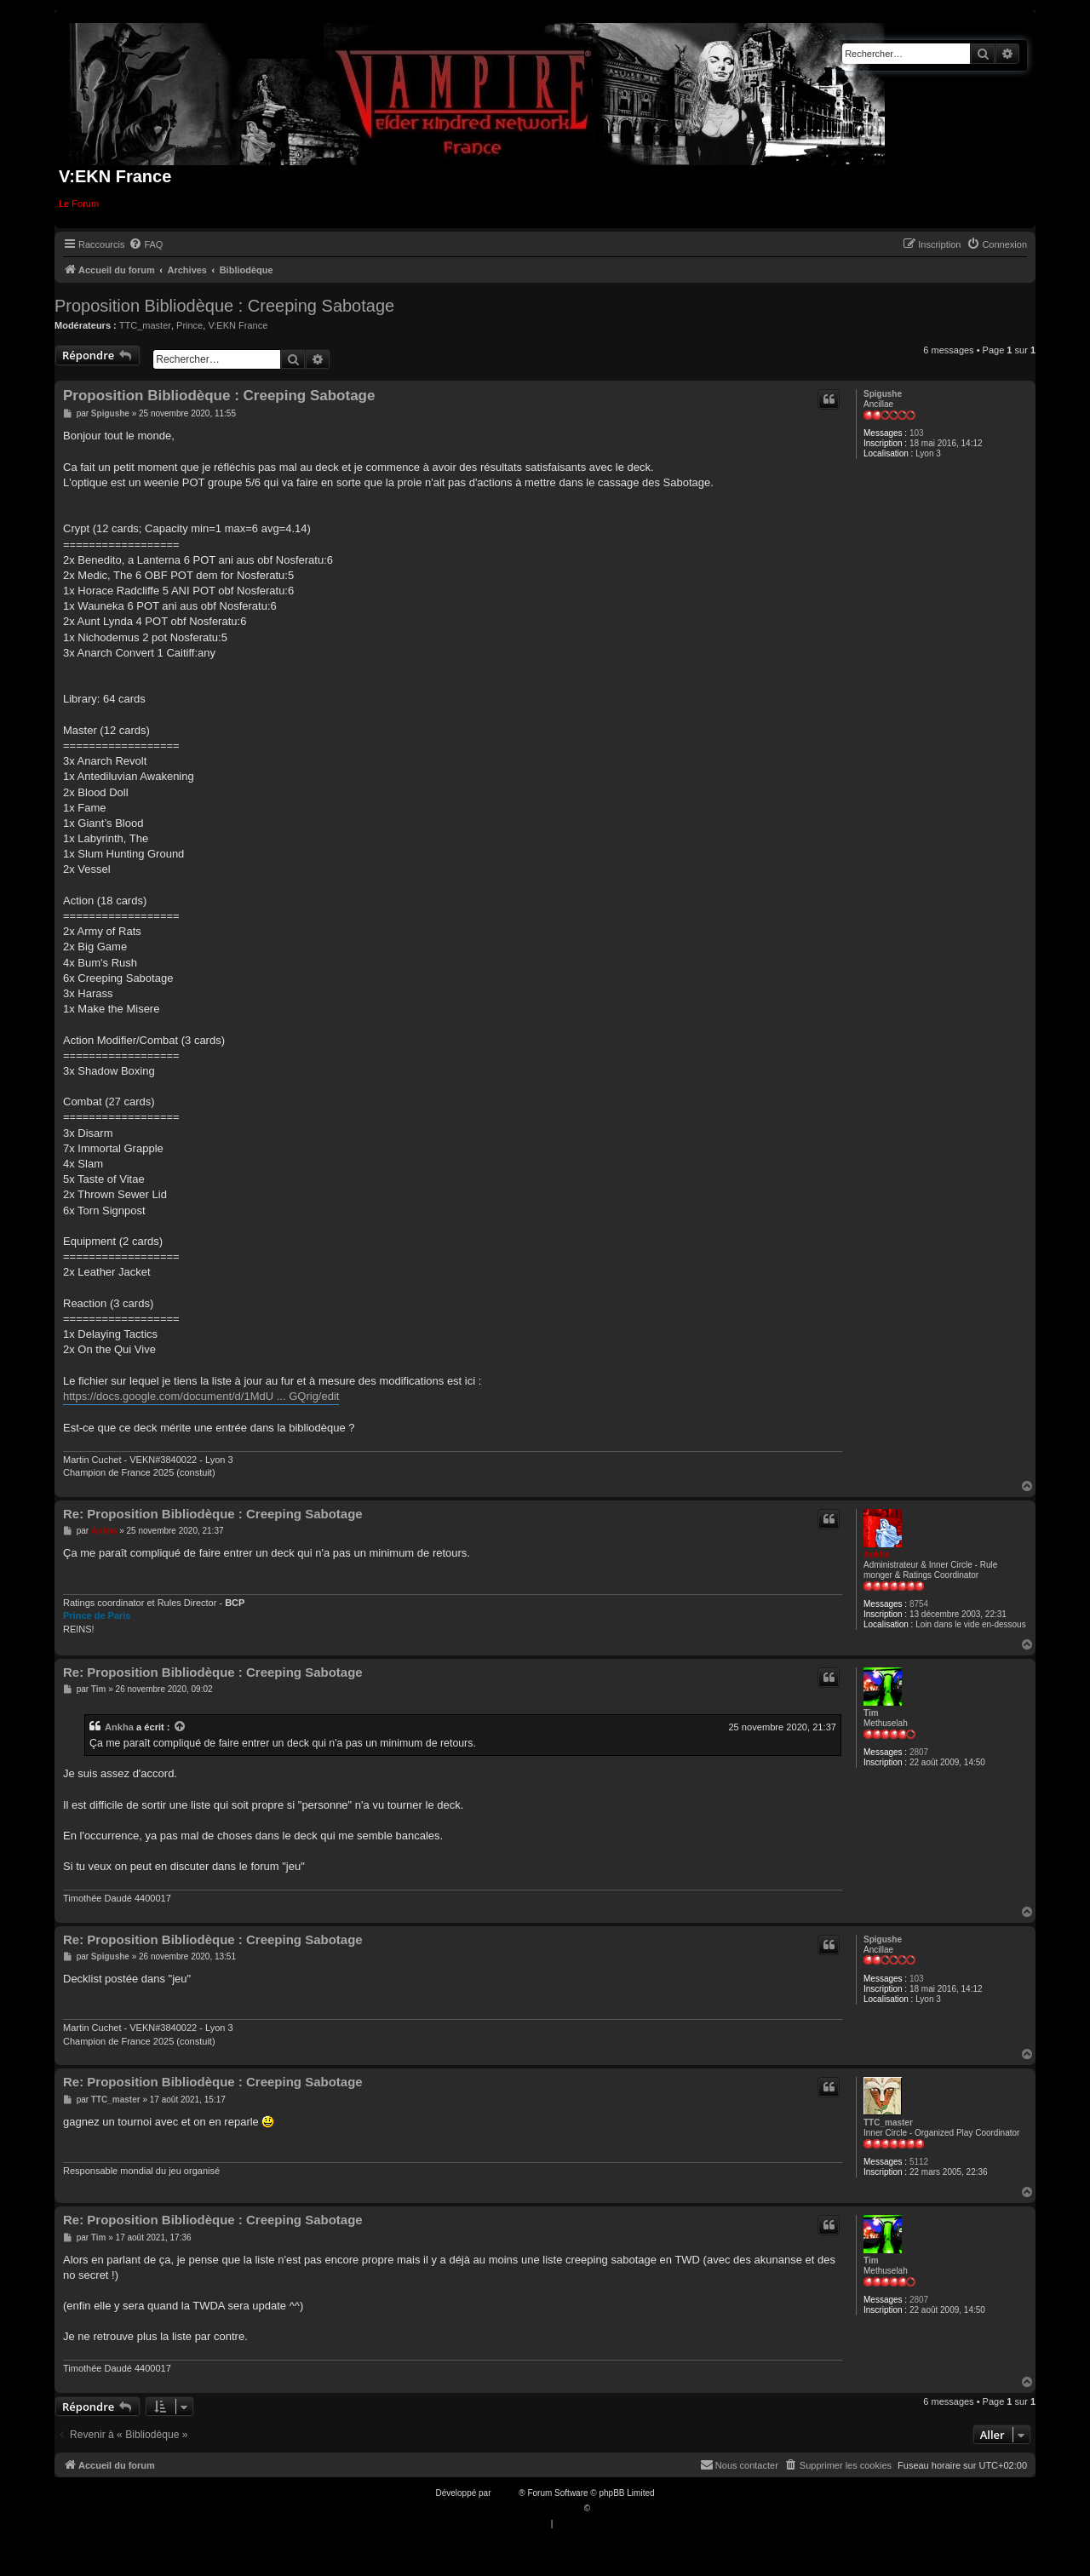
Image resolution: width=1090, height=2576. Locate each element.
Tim (871, 1713)
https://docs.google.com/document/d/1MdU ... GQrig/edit (201, 1396)
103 (916, 433)
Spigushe (882, 394)
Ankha (876, 1554)
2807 (918, 1752)
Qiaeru (605, 2508)
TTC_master (145, 325)
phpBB (506, 2493)
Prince (189, 325)
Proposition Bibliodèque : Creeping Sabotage (224, 305)
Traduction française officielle (527, 2508)
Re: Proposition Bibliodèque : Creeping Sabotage (213, 1513)
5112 (918, 2161)
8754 (918, 1604)
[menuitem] (146, 244)
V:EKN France (237, 325)
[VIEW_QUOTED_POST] (180, 1727)
